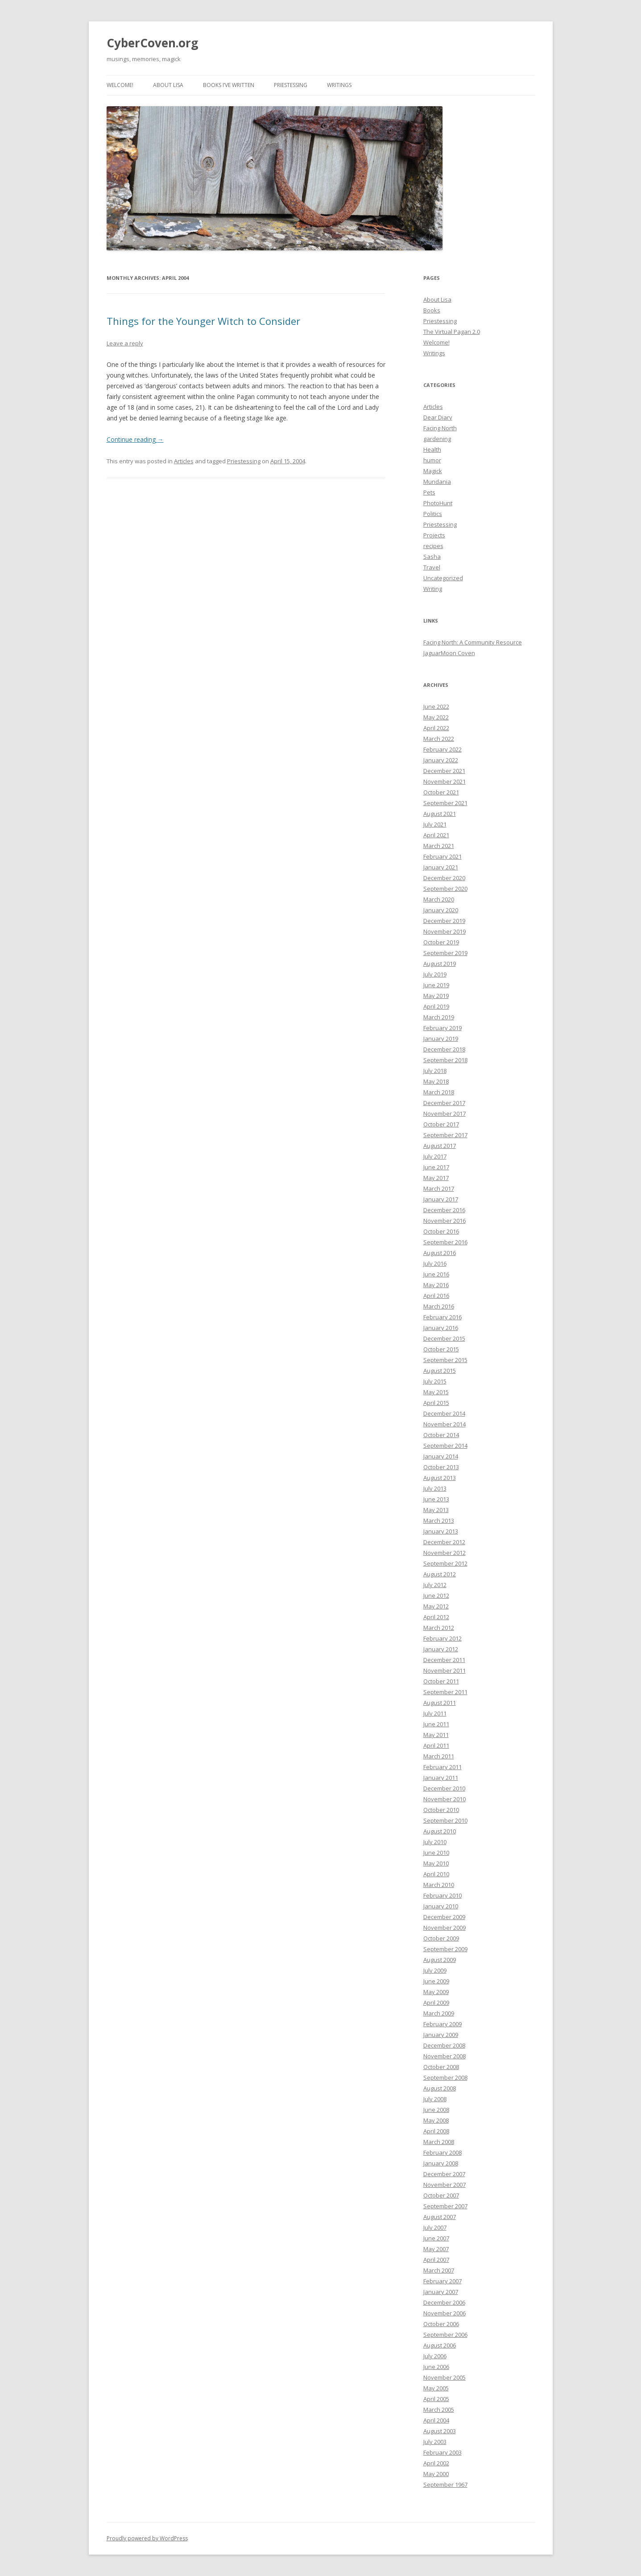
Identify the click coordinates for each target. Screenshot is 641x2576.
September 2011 (445, 1692)
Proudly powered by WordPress (147, 2538)
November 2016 (444, 1221)
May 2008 (436, 2120)
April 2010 (436, 1874)
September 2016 (445, 1242)
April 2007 (436, 2260)
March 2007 (438, 2270)
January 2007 (440, 2292)
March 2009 (438, 2013)
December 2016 (444, 1210)
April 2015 (436, 1403)
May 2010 (436, 1863)
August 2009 (439, 1960)
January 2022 (440, 760)
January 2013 (440, 1531)
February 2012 (442, 1638)
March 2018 (438, 1092)
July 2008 (435, 2099)
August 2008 (439, 2088)
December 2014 (444, 1413)
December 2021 (444, 771)
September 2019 (445, 953)
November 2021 (444, 781)
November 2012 (444, 1553)
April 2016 (436, 1296)
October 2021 (441, 792)
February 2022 (442, 749)
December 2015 (444, 1338)
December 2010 (444, 1788)
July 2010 (435, 1842)
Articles (184, 461)
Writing (432, 589)
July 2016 (435, 1263)
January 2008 (440, 2163)
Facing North (440, 428)
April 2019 (436, 1006)
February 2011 (442, 1767)
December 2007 (444, 2174)
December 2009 (444, 1917)
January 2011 (440, 1778)
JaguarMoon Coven (449, 653)
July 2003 (435, 2442)
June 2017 (436, 1167)
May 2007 (436, 2249)
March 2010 (438, 1885)
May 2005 (436, 2388)
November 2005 (444, 2377)
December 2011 (444, 1660)
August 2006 (439, 2345)
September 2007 (445, 2206)
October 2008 (441, 2067)
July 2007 (435, 2227)
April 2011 (436, 1745)
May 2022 (436, 717)
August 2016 (439, 1253)
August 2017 (439, 1146)
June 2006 (436, 2367)
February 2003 (442, 2452)
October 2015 (441, 1349)
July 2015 (435, 1381)
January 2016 (440, 1328)
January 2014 (440, 1456)
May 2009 (436, 1992)
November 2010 (444, 1799)
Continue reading (135, 439)
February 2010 (442, 1895)
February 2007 (442, 2281)
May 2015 (436, 1392)
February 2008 (442, 2152)
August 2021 (439, 814)
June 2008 (436, 2110)
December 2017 (444, 1103)
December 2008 (444, 2045)
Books (431, 310)
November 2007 (444, 2185)
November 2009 (444, 1928)
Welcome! (120, 85)
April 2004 (436, 2420)
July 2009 (435, 1970)
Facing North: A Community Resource (472, 642)
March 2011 (438, 1756)
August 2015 (439, 1371)
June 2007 (436, 2238)
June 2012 (436, 1595)
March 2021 (438, 846)
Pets (429, 492)
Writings (339, 85)
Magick (432, 471)
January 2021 (440, 867)
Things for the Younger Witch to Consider (203, 321)
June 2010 (436, 1853)
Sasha (432, 557)
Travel (431, 567)
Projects (434, 535)
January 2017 (440, 1199)
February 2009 (442, 2024)
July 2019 (435, 974)
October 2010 (441, 1810)
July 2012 (435, 1585)
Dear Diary (437, 417)
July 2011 (435, 1713)
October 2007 (441, 2195)
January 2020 (440, 910)
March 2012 (438, 1628)
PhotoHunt (437, 503)
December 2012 (444, 1542)
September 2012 (445, 1563)
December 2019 (444, 921)
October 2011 (441, 1681)
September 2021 (445, 803)
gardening (437, 439)
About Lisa (168, 85)
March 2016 (438, 1306)
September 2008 (445, 2077)
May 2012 (436, 1606)
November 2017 (444, 1113)
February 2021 (442, 856)
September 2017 (445, 1135)
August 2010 (439, 1831)
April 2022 (436, 728)
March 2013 (438, 1521)
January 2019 (440, 1039)
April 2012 (436, 1617)
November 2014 (444, 1424)
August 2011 (439, 1703)
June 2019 (436, 985)
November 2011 (444, 1670)
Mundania (437, 482)
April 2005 (436, 2399)
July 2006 (435, 2356)
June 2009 (436, 1981)
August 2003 (439, 2431)
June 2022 (436, 706)
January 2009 (440, 2035)
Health (432, 449)
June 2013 (436, 1499)
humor (432, 460)
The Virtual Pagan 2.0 (451, 332)
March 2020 (438, 899)
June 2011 (436, 1724)
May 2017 (436, 1178)
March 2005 (438, 2410)
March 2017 (438, 1188)
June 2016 (436, 1274)
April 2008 (436, 2131)
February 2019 (442, 1028)
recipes (433, 546)
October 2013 (441, 1467)
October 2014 (441, 1435)
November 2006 (444, 2313)
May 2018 (436, 1081)
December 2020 (444, 878)
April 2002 (436, 2463)
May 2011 (436, 1735)
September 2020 (445, 889)
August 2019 (439, 964)
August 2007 (439, 2217)
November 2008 (444, 2056)
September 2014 (445, 1446)
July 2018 (435, 1071)
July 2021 (435, 824)
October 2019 (441, 942)
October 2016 (441, 1231)
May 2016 (436, 1285)
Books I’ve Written (228, 85)
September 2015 (445, 1360)
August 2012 (439, 1574)
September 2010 (445, 1820)
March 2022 (438, 739)
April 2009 (436, 2002)
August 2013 (439, 1478)
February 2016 (442, 1317)
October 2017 (441, 1124)
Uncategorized (443, 578)
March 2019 (438, 1017)
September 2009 (445, 1949)
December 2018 (444, 1049)
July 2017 (435, 1156)
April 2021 (436, 835)
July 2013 (435, 1488)
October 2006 (441, 2324)
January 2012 (440, 1649)
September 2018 (445, 1060)
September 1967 (445, 2484)
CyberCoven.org (152, 43)
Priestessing (290, 85)
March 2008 (438, 2142)
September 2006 (445, 2335)
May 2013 (436, 1510)
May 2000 (436, 2474)
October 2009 (441, 1938)
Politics (432, 514)
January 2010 (440, 1906)
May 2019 (436, 996)
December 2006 (444, 2302)
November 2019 (444, 931)
